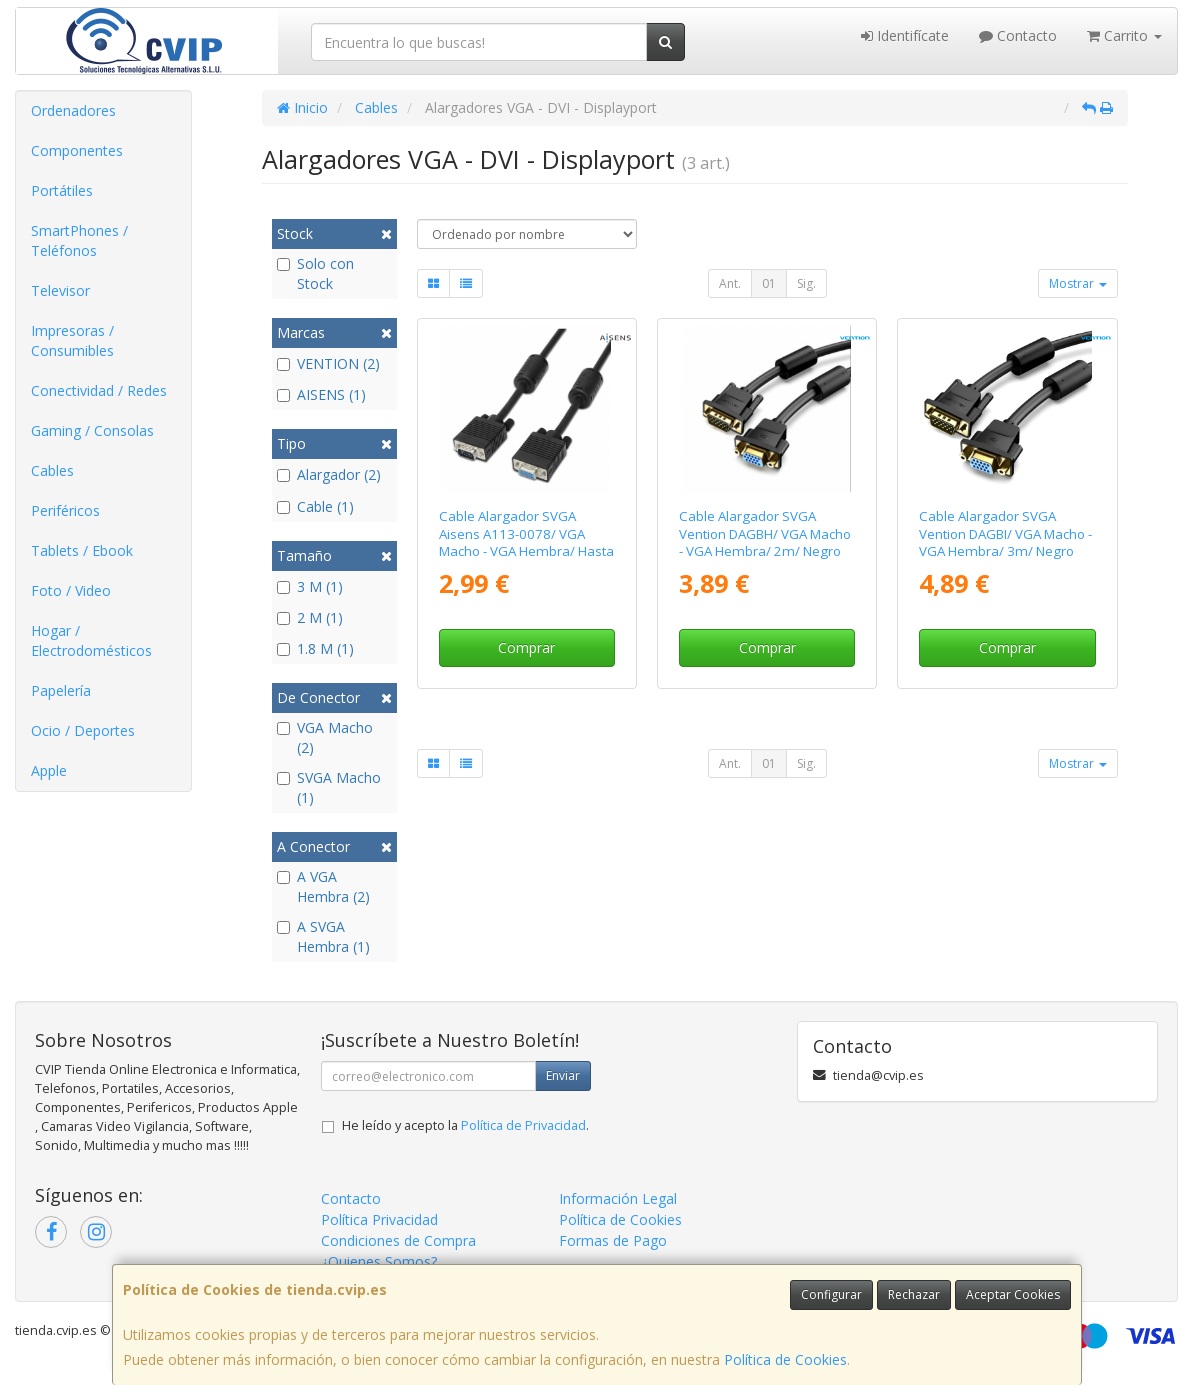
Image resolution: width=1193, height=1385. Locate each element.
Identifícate (905, 35)
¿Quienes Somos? (379, 1261)
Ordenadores (73, 110)
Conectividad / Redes (99, 390)
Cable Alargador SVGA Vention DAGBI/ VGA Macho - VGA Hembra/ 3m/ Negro (1005, 533)
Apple (49, 770)
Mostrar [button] (1078, 283)
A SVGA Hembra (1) (323, 936)
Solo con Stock (315, 273)
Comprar (526, 647)
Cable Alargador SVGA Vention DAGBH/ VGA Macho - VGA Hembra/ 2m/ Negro (765, 533)
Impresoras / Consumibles (72, 340)
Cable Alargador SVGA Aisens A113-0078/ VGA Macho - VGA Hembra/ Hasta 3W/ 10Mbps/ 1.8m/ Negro (526, 542)
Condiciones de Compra (398, 1240)
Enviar (563, 1075)
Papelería (61, 690)
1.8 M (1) (315, 648)
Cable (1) (315, 506)
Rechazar (914, 1294)
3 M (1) (310, 586)
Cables (52, 470)
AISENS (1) (321, 394)
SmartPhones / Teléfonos (79, 240)
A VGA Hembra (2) (323, 886)
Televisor (60, 290)
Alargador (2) (329, 474)
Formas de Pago (613, 1240)
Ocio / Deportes (83, 730)
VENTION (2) (328, 363)
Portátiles (62, 190)
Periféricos (65, 510)
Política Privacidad (379, 1219)
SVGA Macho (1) (329, 787)
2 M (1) (310, 617)
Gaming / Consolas (92, 430)
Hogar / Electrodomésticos (91, 640)
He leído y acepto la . (465, 1125)
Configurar (831, 1294)
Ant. (730, 283)
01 (769, 283)
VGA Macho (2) (325, 737)
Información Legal (618, 1198)
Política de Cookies (785, 1359)
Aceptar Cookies (1013, 1294)
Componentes (77, 150)
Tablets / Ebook (82, 550)
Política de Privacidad (523, 1125)
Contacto (1018, 35)
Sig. (806, 283)
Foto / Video (71, 590)
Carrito (1124, 35)
